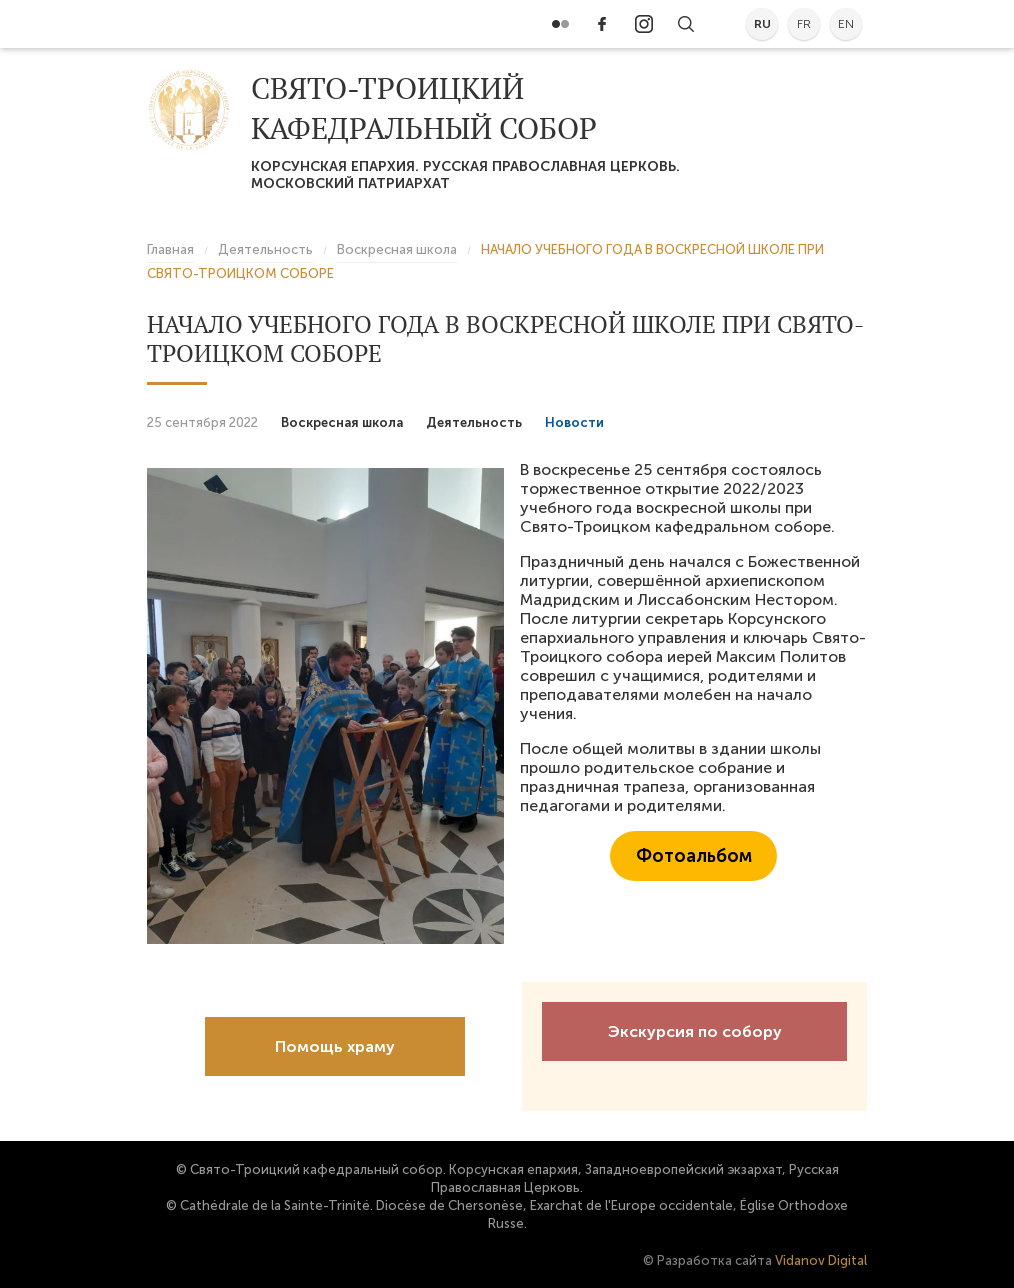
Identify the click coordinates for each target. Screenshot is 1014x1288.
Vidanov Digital (821, 1260)
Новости (574, 422)
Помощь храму (335, 1046)
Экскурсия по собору (695, 1031)
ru (762, 24)
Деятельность (474, 422)
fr (804, 24)
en (846, 24)
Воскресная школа (342, 422)
